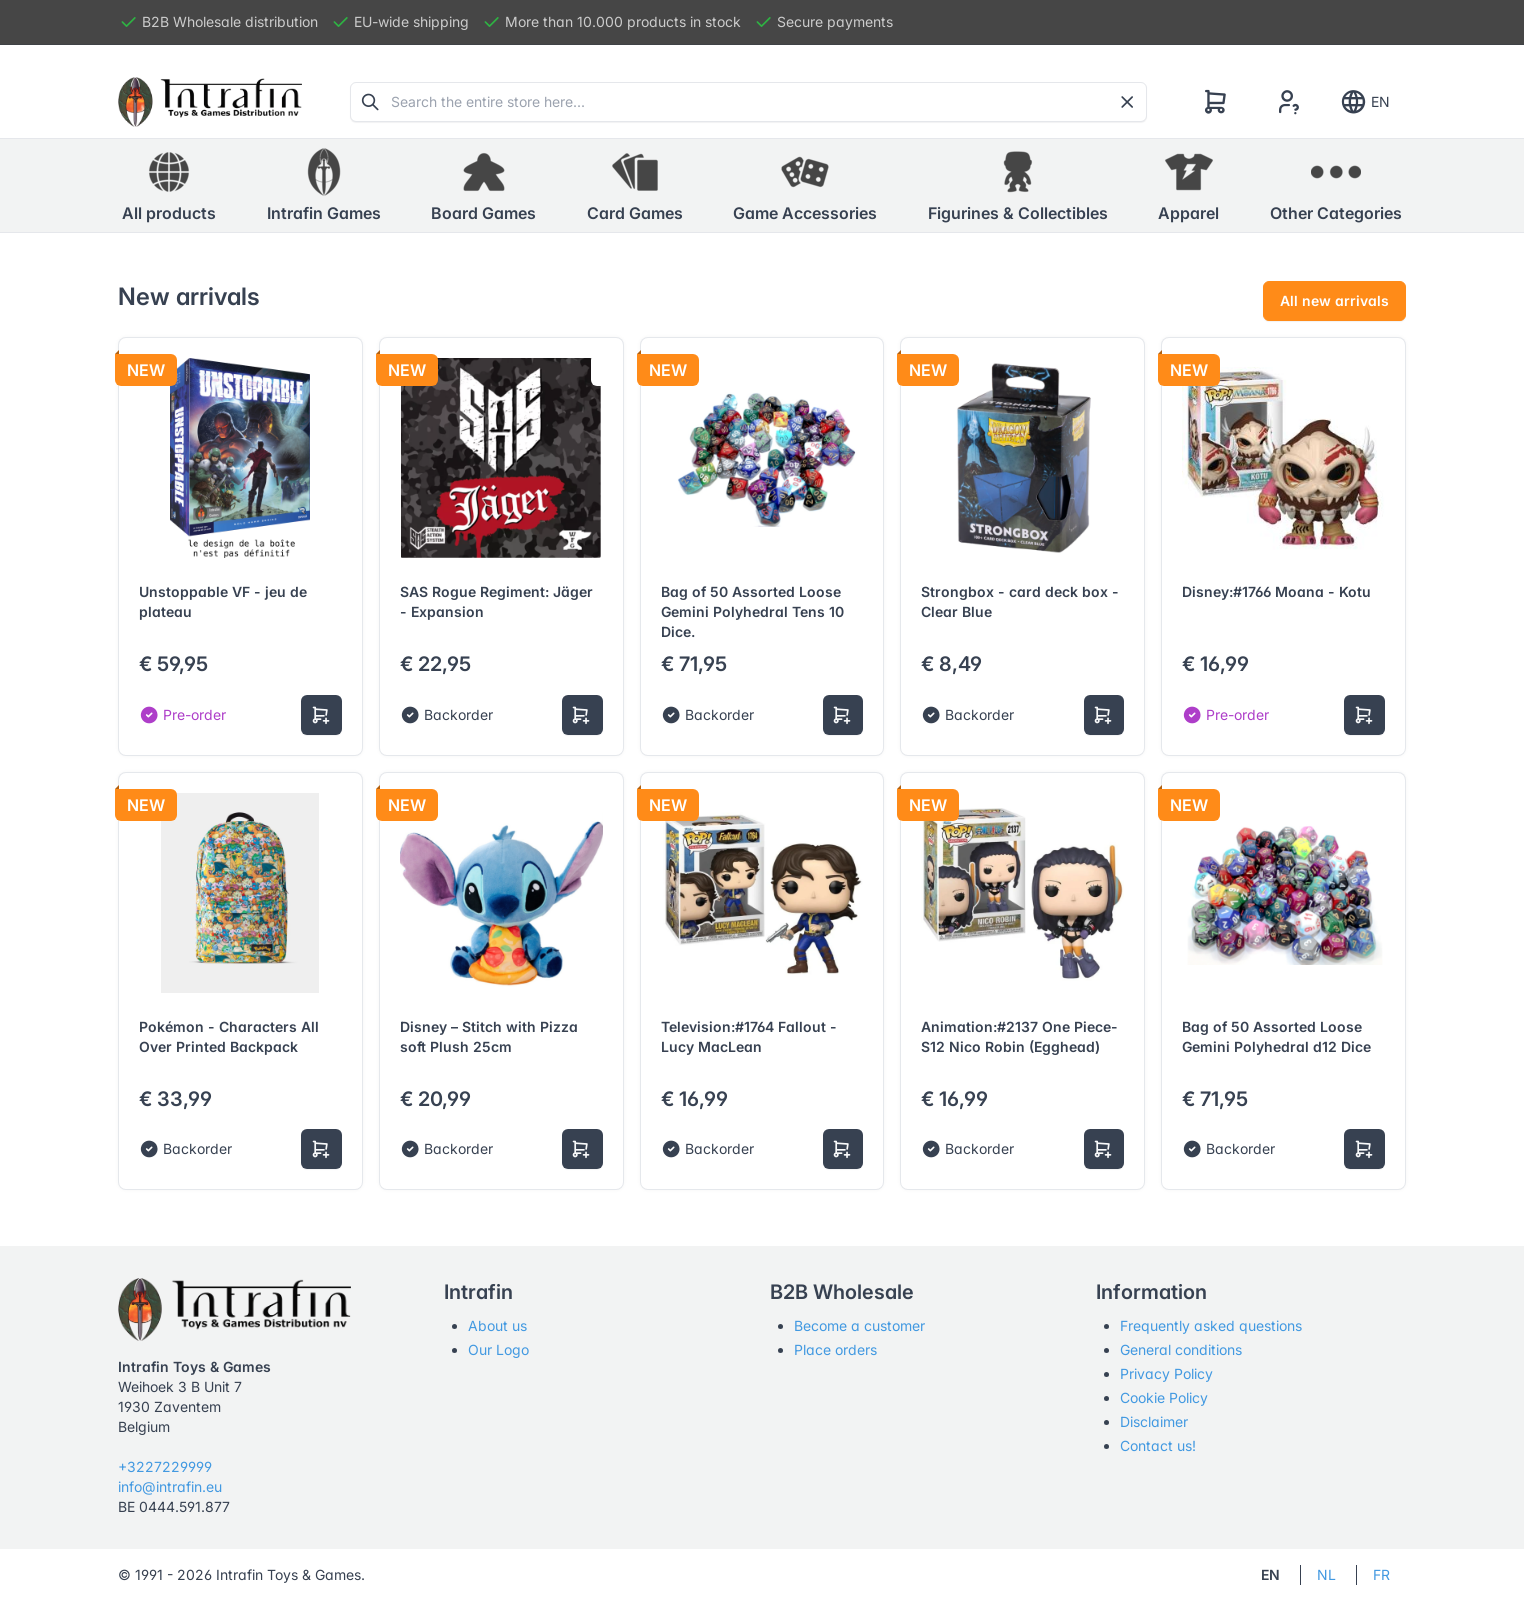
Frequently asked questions (1211, 1325)
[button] (324, 186)
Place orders (835, 1349)
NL (1326, 1574)
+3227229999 (165, 1466)
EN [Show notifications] (1364, 102)
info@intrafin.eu (170, 1486)
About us (497, 1325)
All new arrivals (1334, 300)
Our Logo (498, 1349)
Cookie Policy (1164, 1397)
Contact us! (1158, 1445)
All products (169, 185)
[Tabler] (210, 102)
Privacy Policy (1166, 1373)
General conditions (1181, 1349)
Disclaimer (1154, 1421)
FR (1381, 1574)
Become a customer (859, 1325)
